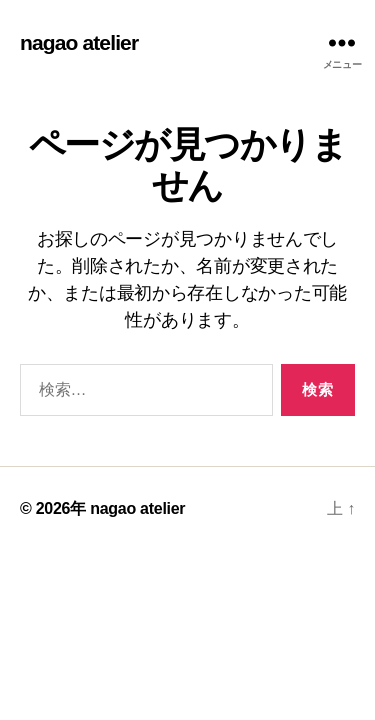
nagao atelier (79, 42)
